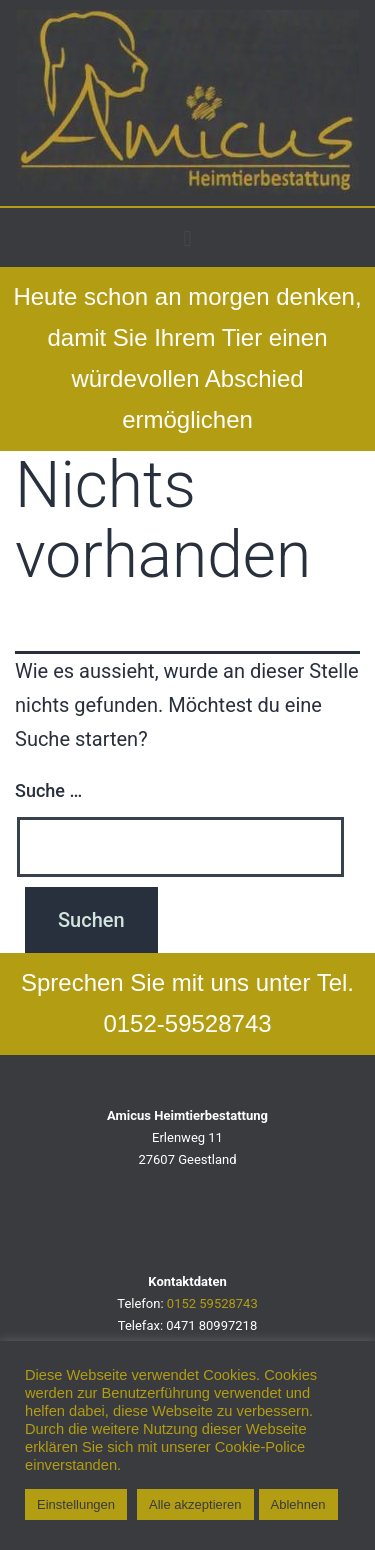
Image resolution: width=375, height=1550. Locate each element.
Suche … (48, 790)
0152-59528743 (187, 1023)
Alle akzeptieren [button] (195, 1504)
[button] (187, 238)
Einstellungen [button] (76, 1504)
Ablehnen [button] (298, 1504)
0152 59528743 (212, 1303)
